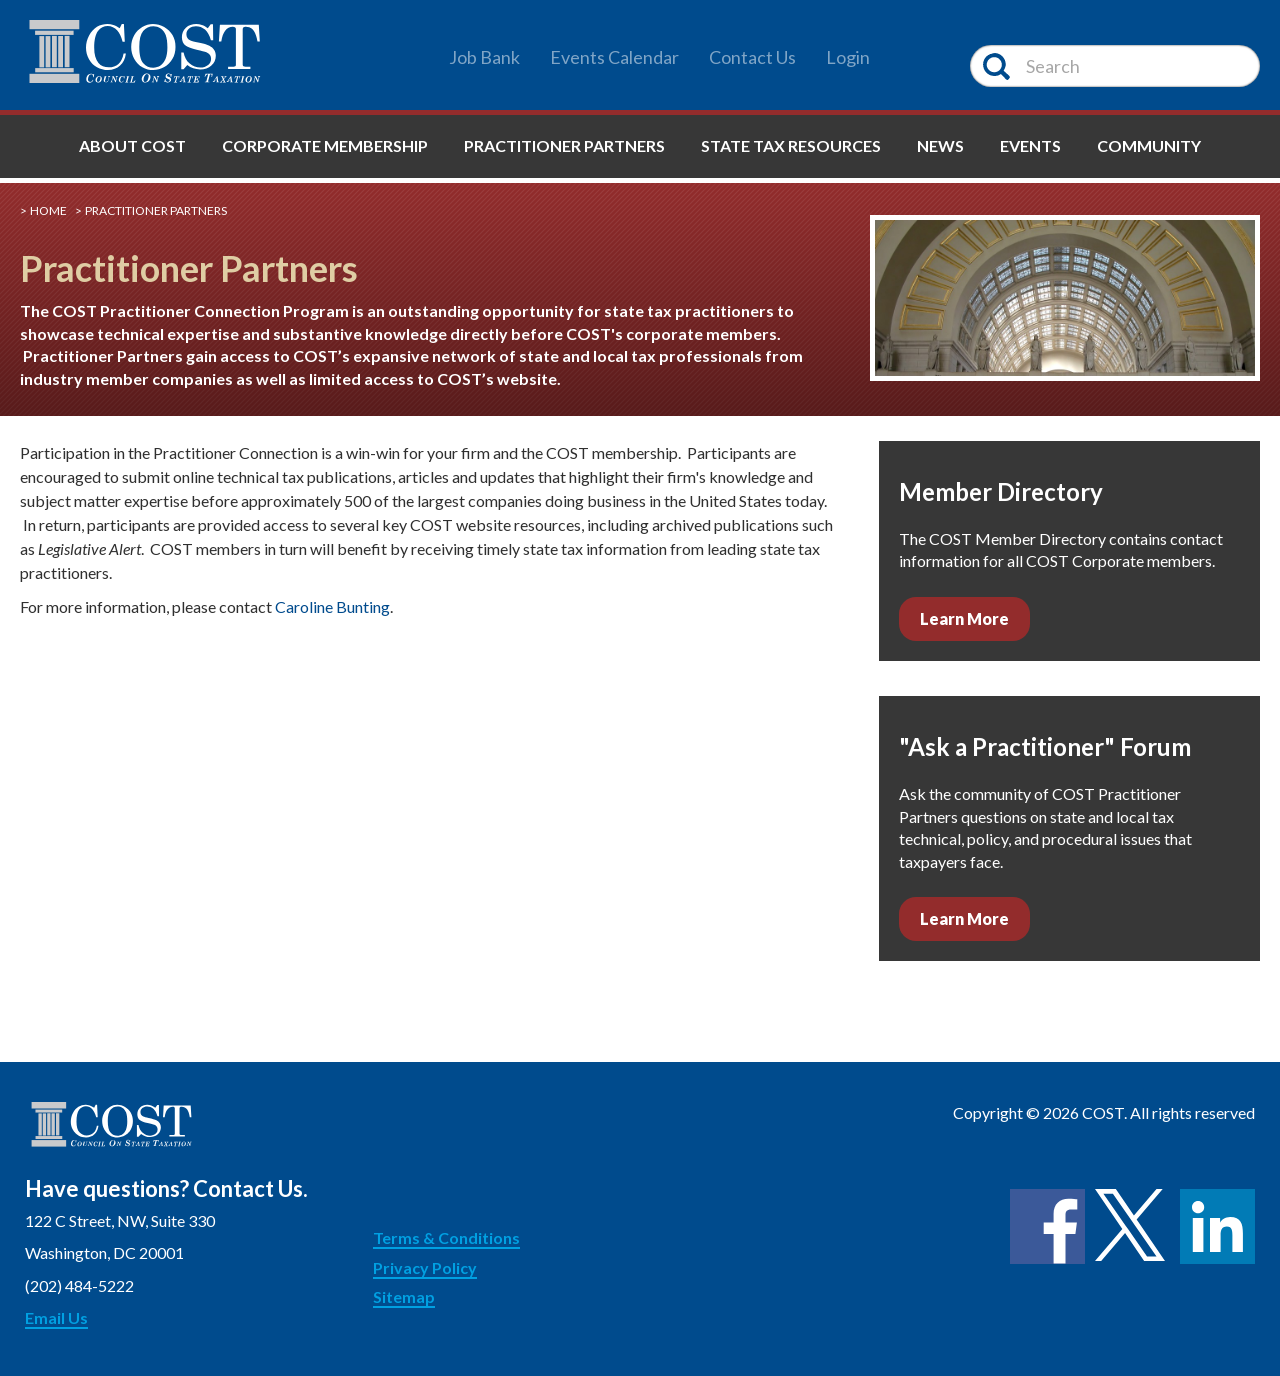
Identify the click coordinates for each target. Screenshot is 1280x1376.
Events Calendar (614, 57)
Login (848, 57)
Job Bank (484, 57)
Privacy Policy (425, 1267)
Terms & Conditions (446, 1237)
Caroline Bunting (332, 606)
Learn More (964, 618)
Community (1149, 145)
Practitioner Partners (564, 145)
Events (1030, 145)
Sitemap (404, 1296)
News (940, 145)
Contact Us (752, 57)
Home (48, 210)
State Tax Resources (791, 145)
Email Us (56, 1317)
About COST (132, 145)
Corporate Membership (325, 145)
